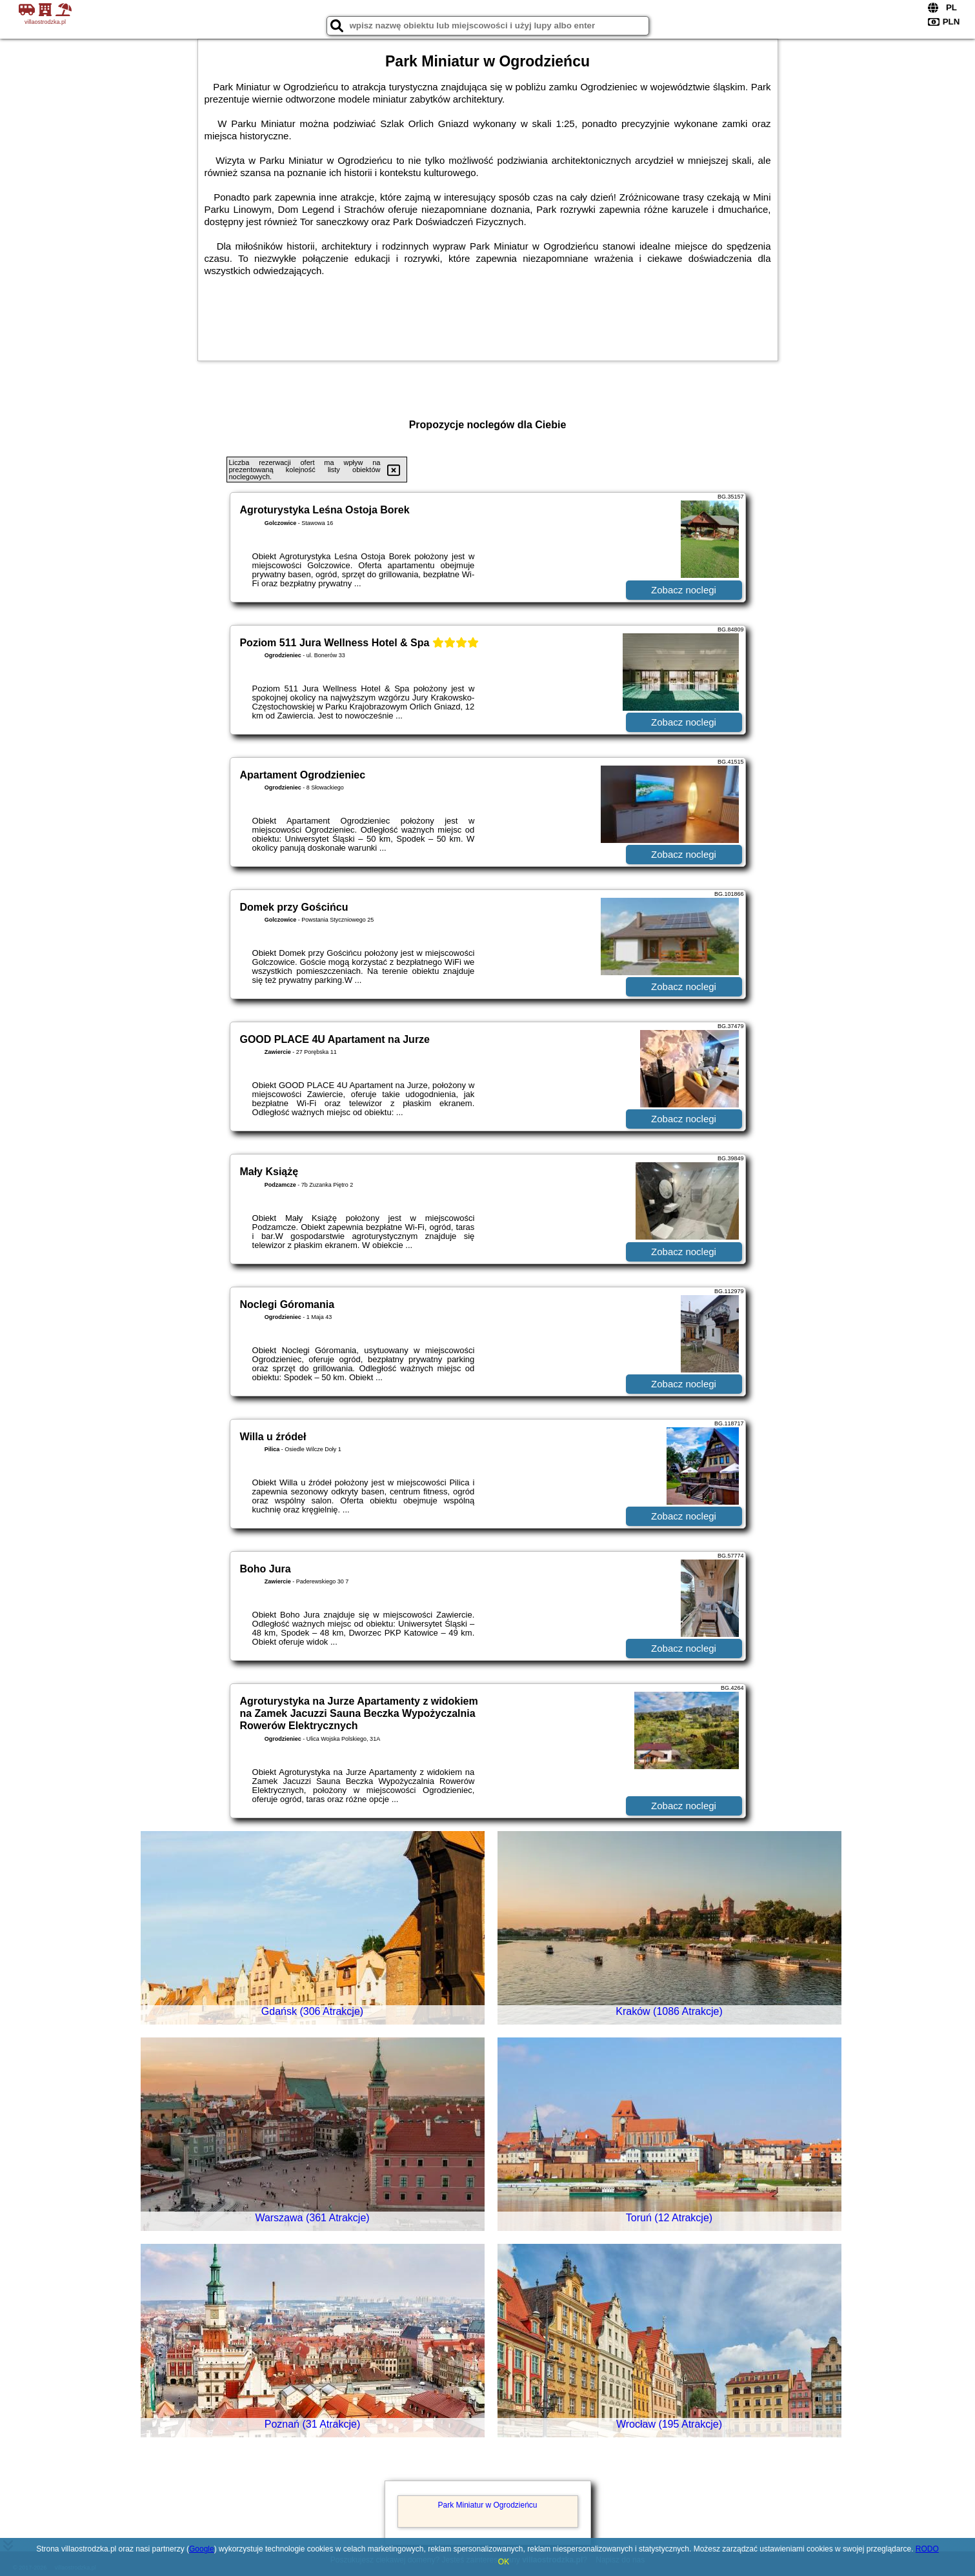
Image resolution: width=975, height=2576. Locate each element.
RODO (927, 2548)
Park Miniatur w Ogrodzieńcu (487, 2505)
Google (201, 2548)
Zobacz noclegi (683, 589)
